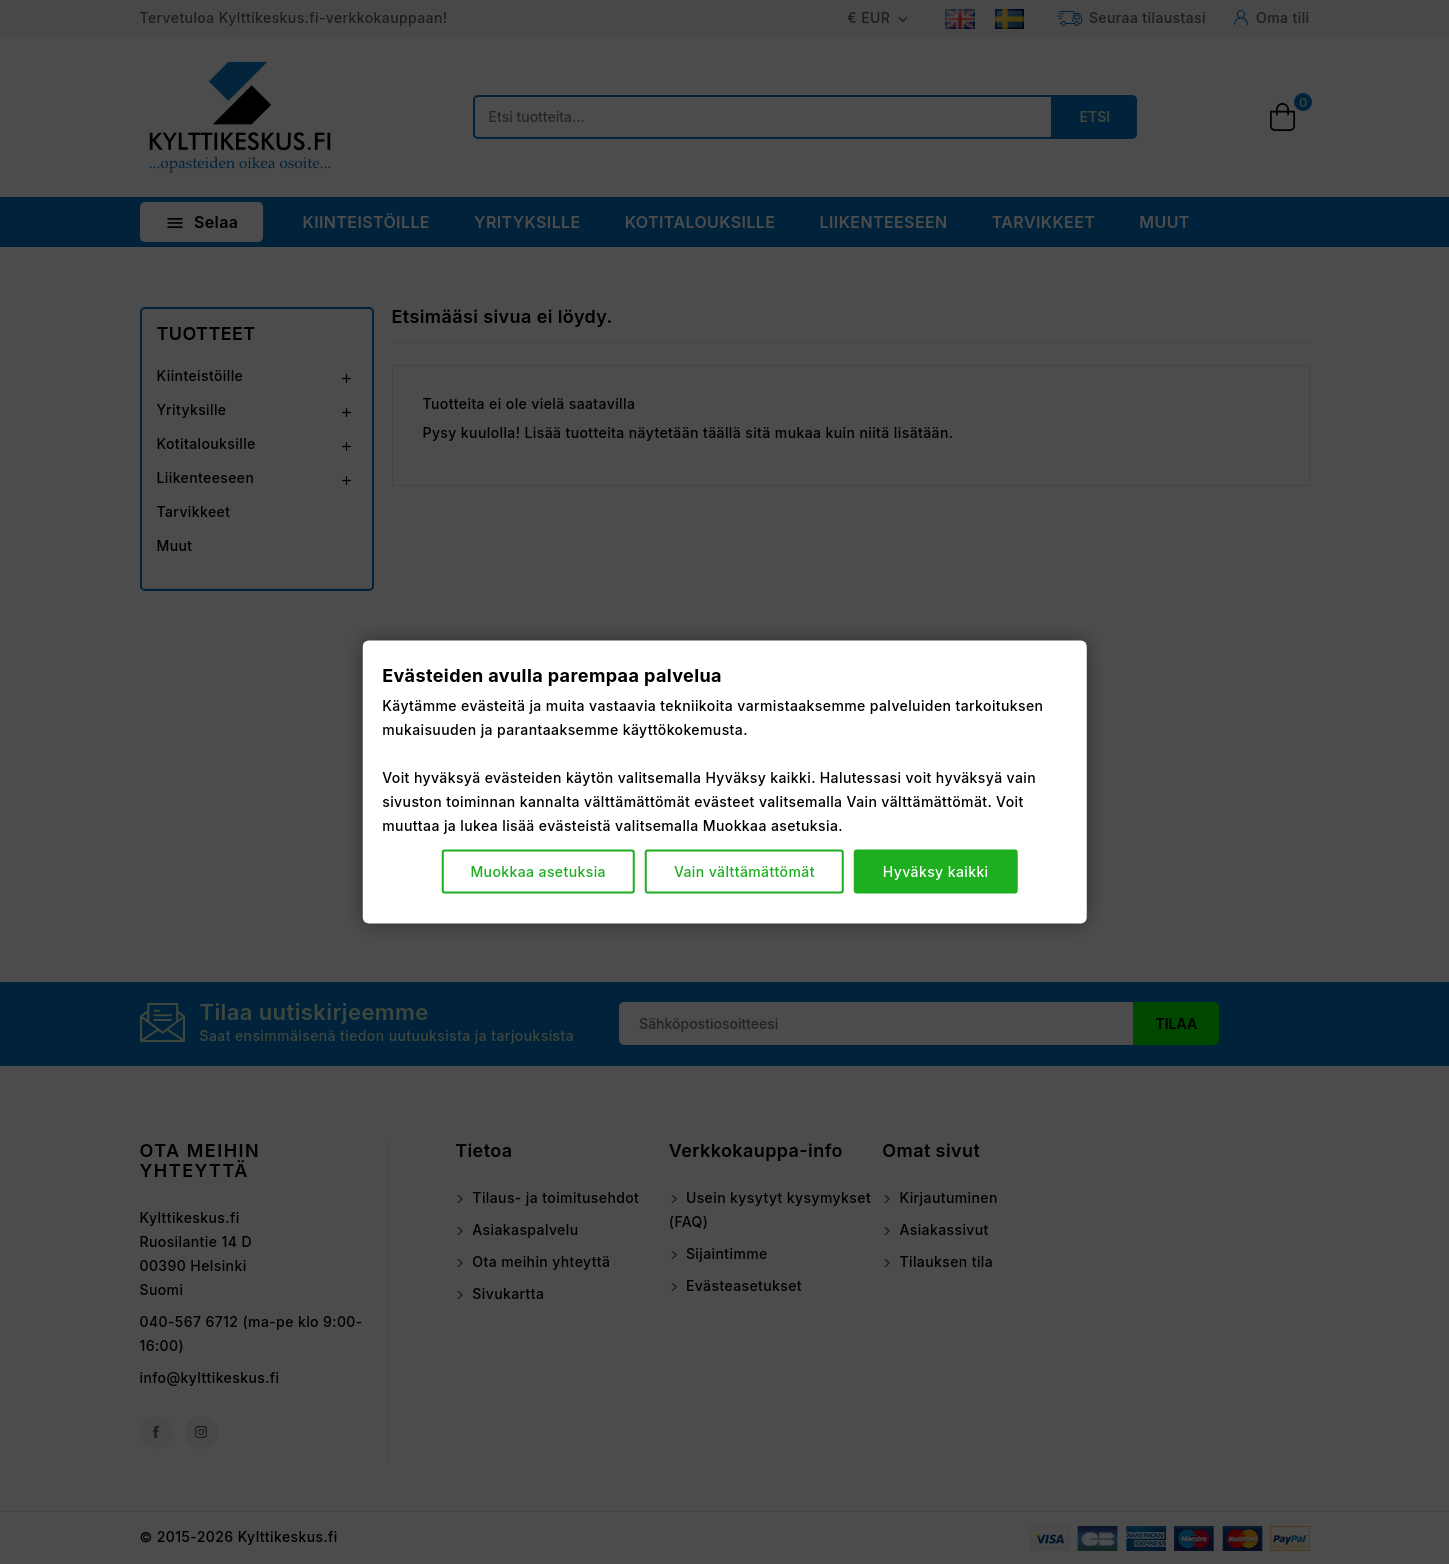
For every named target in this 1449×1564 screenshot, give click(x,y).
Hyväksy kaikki (936, 870)
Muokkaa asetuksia (538, 870)
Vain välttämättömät (744, 870)
